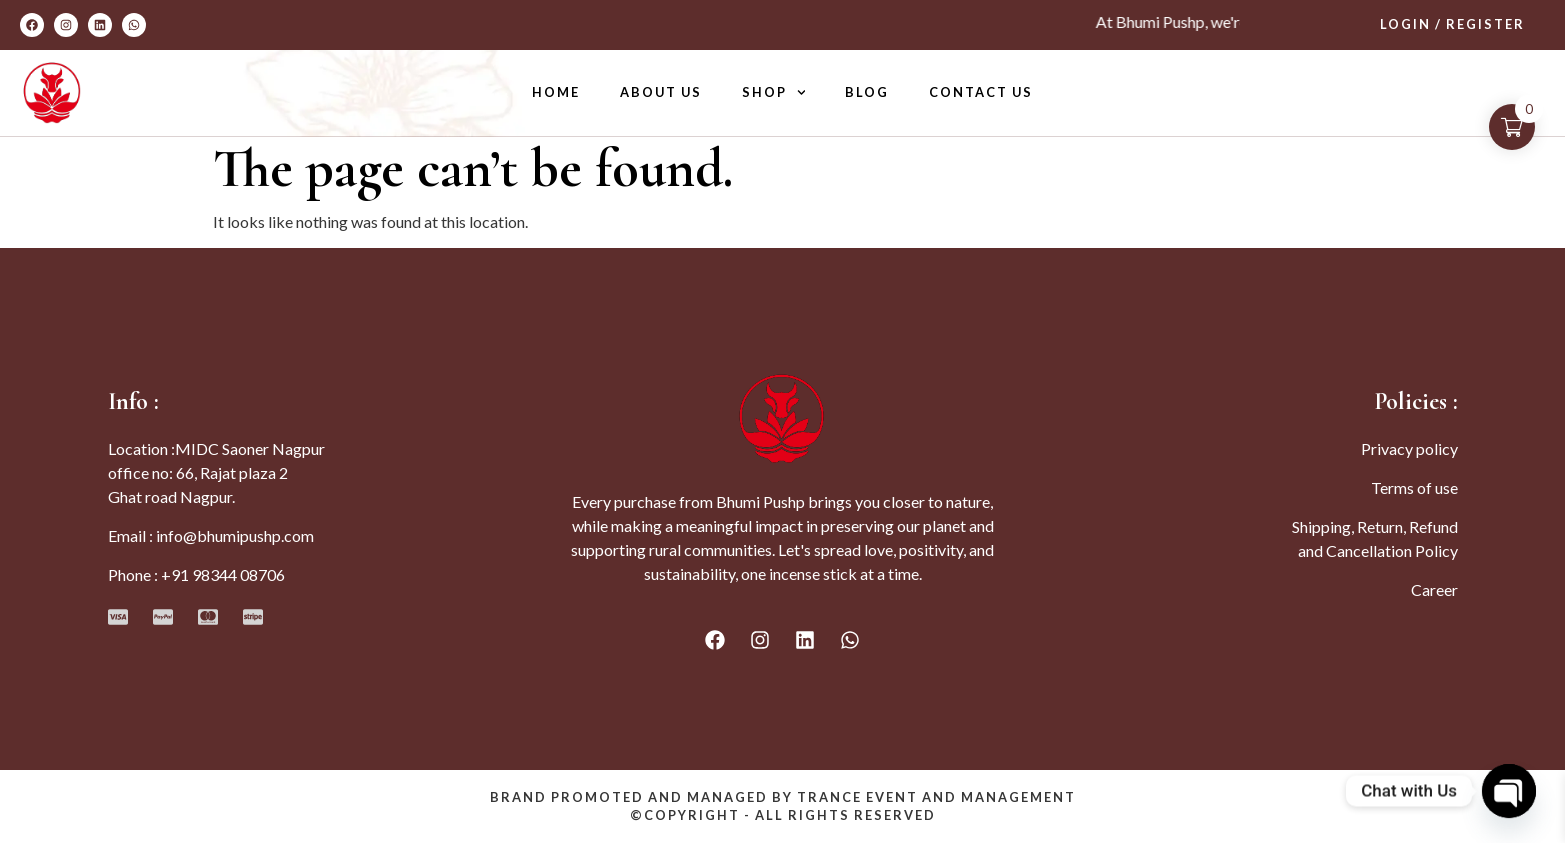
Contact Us (981, 92)
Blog (867, 92)
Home (556, 92)
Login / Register (1452, 24)
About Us (661, 92)
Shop (774, 92)
